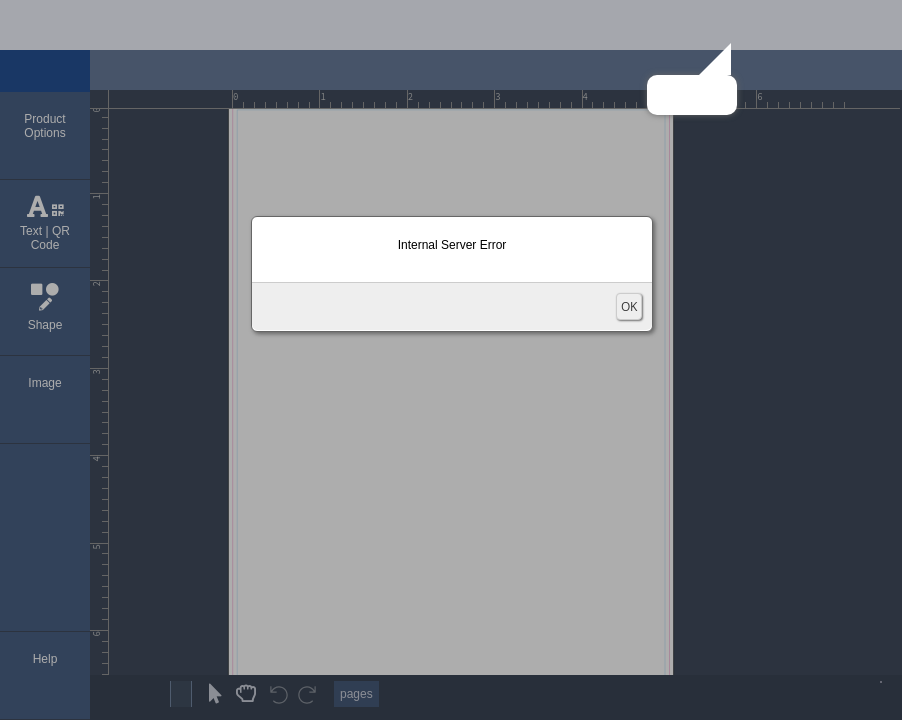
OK (629, 306)
